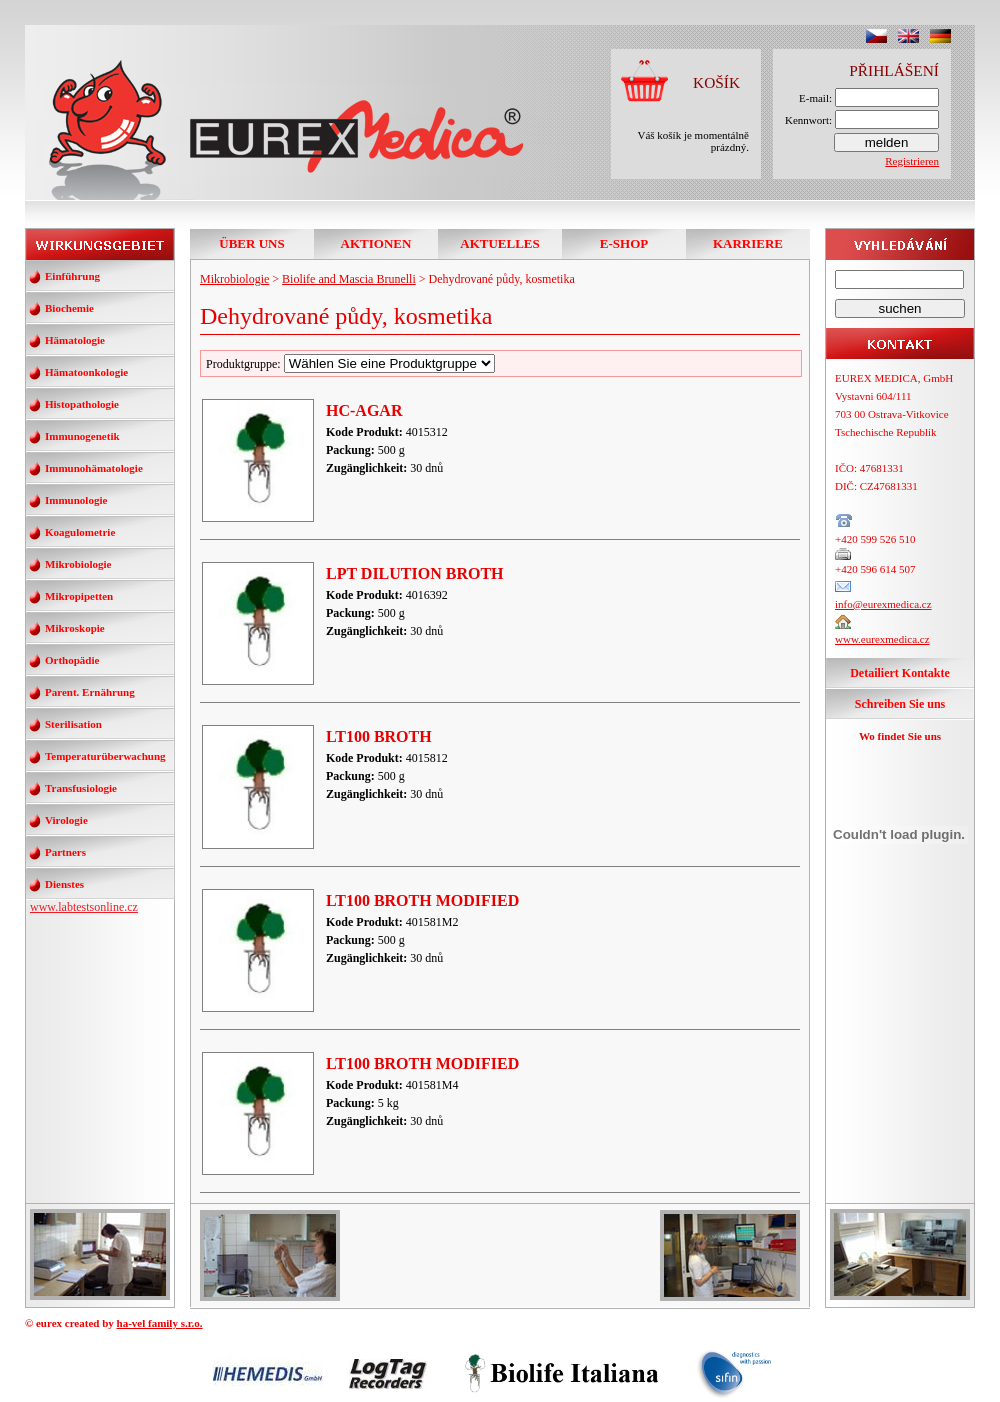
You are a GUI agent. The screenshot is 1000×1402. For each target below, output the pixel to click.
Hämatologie (75, 340)
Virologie (66, 820)
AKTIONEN (376, 243)
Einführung (72, 276)
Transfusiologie (81, 788)
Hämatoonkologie (86, 372)
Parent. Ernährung (90, 692)
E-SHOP (624, 243)
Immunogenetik (82, 436)
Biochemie (69, 308)
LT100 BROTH (379, 736)
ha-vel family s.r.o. (160, 1323)
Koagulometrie (80, 532)
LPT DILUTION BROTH (415, 573)
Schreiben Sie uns (900, 704)
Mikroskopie (75, 628)
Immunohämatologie (94, 468)
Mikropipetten (79, 596)
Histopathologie (82, 404)
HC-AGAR (364, 410)
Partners (65, 852)
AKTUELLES (499, 243)
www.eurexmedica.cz (882, 639)
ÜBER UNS (251, 243)
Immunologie (76, 500)
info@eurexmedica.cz (883, 604)
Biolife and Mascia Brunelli (349, 279)
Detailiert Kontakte (900, 673)
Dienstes (64, 884)
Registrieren (912, 161)
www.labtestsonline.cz (84, 907)
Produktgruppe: (350, 364)
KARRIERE (748, 243)
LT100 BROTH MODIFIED (422, 900)
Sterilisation (73, 724)
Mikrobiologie (78, 564)
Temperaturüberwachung (105, 756)
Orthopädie (72, 660)
